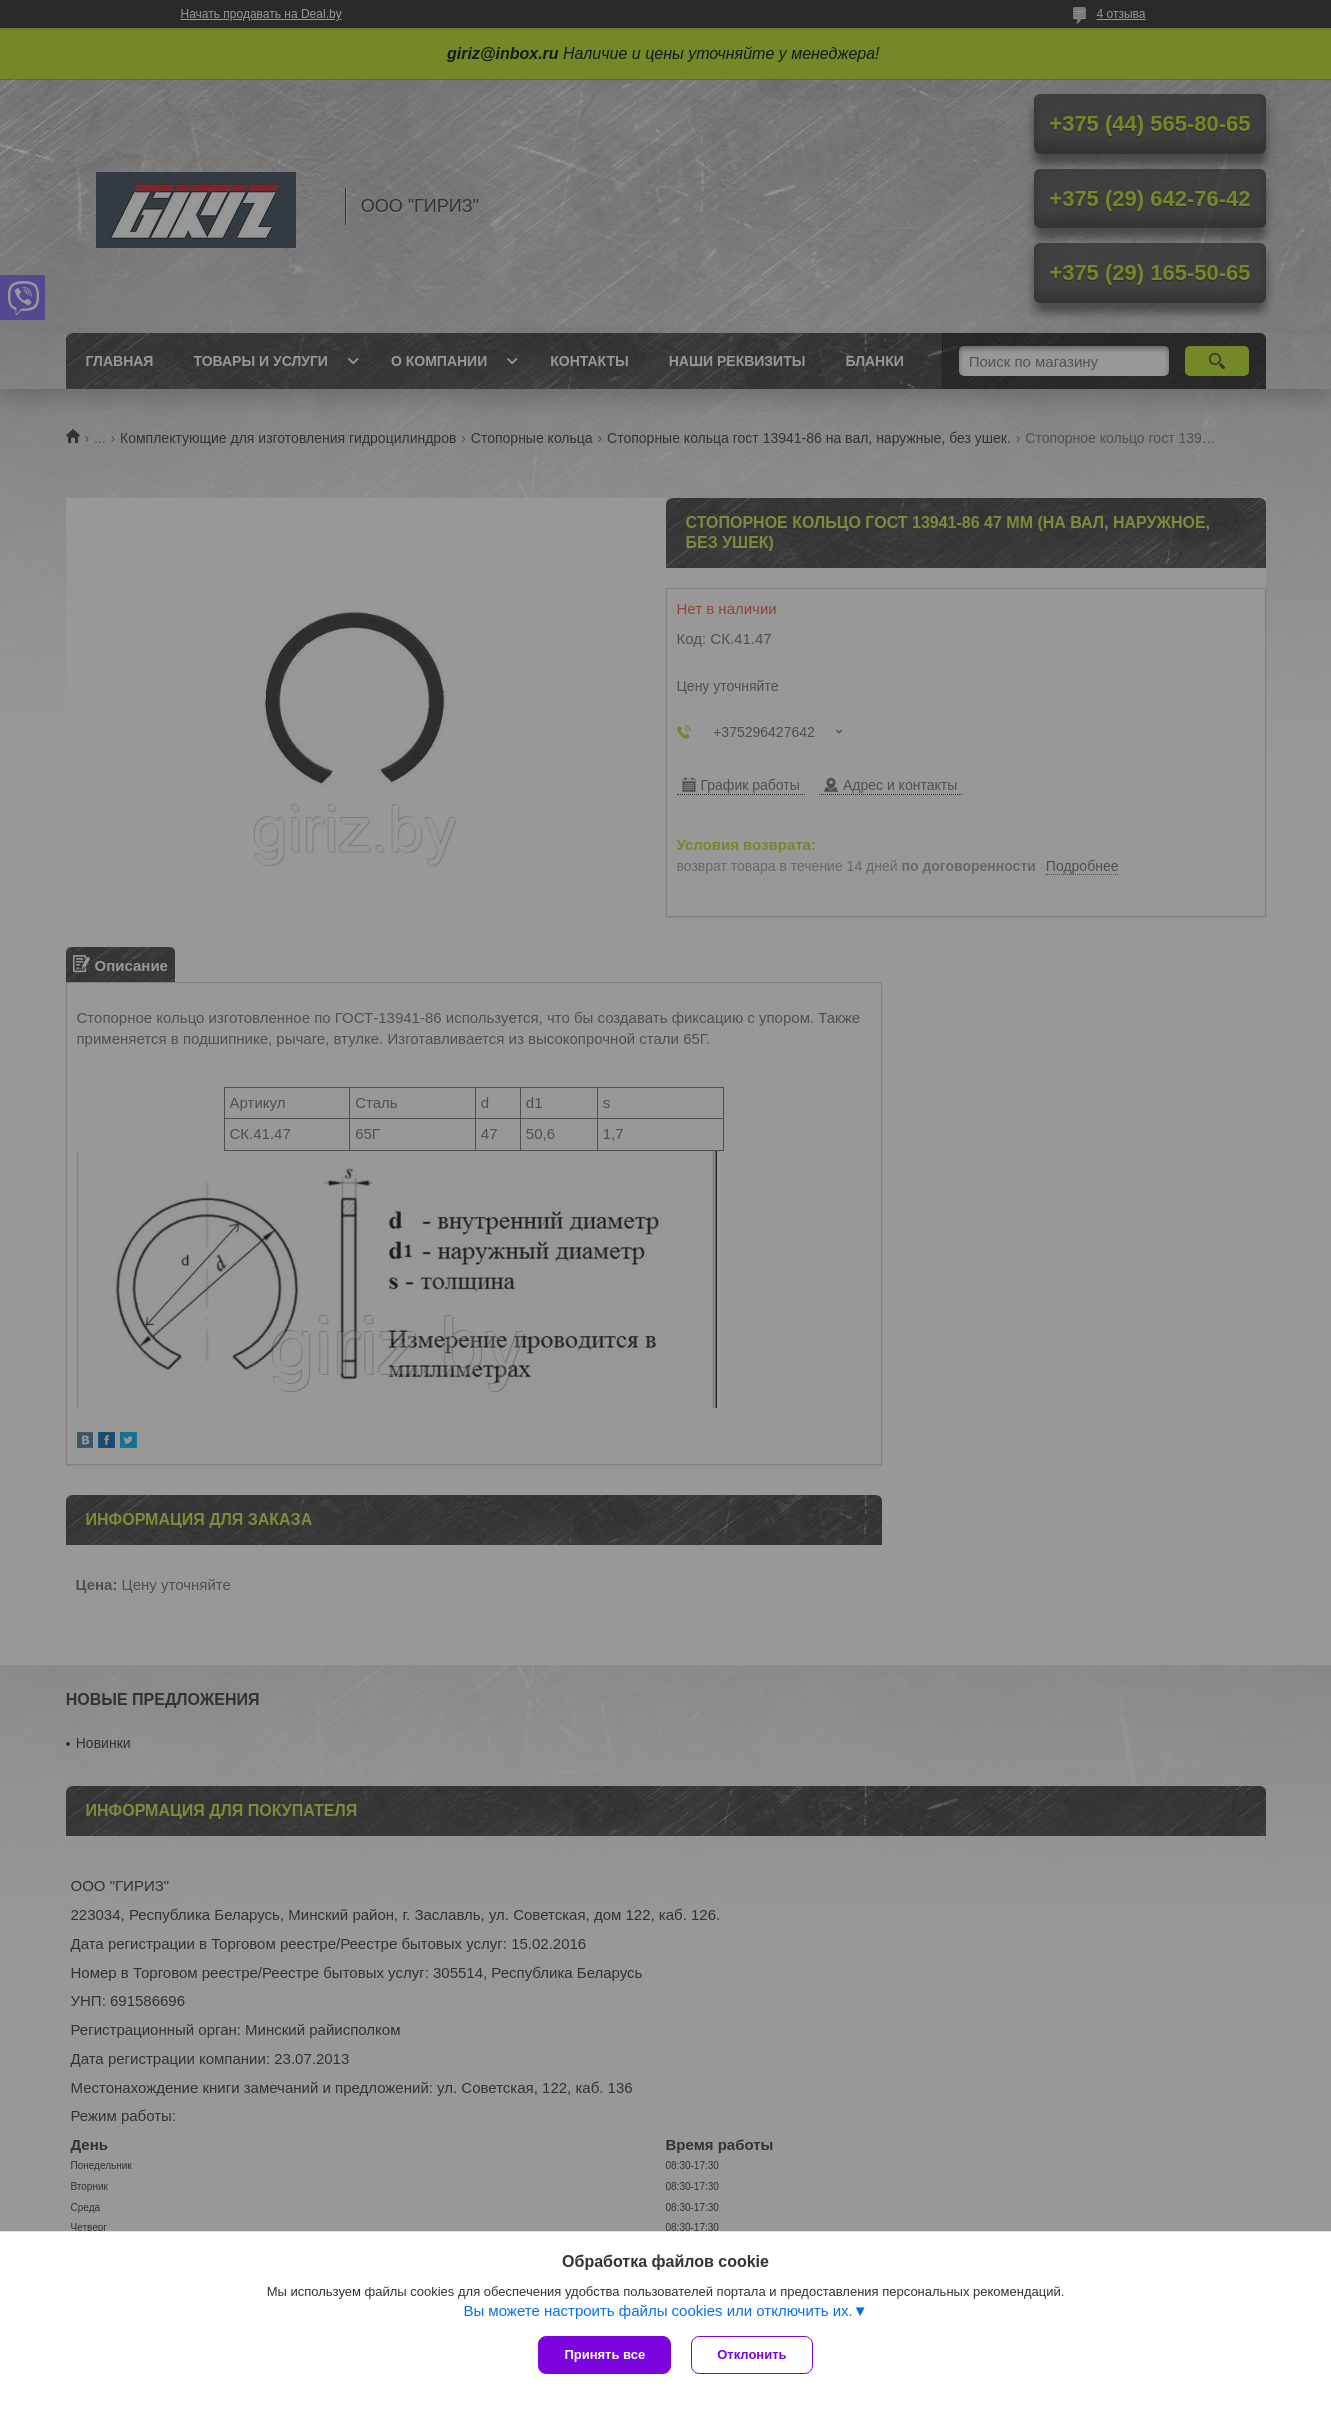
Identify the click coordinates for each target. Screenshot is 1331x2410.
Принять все (604, 2354)
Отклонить (751, 2354)
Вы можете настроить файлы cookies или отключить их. (657, 2310)
